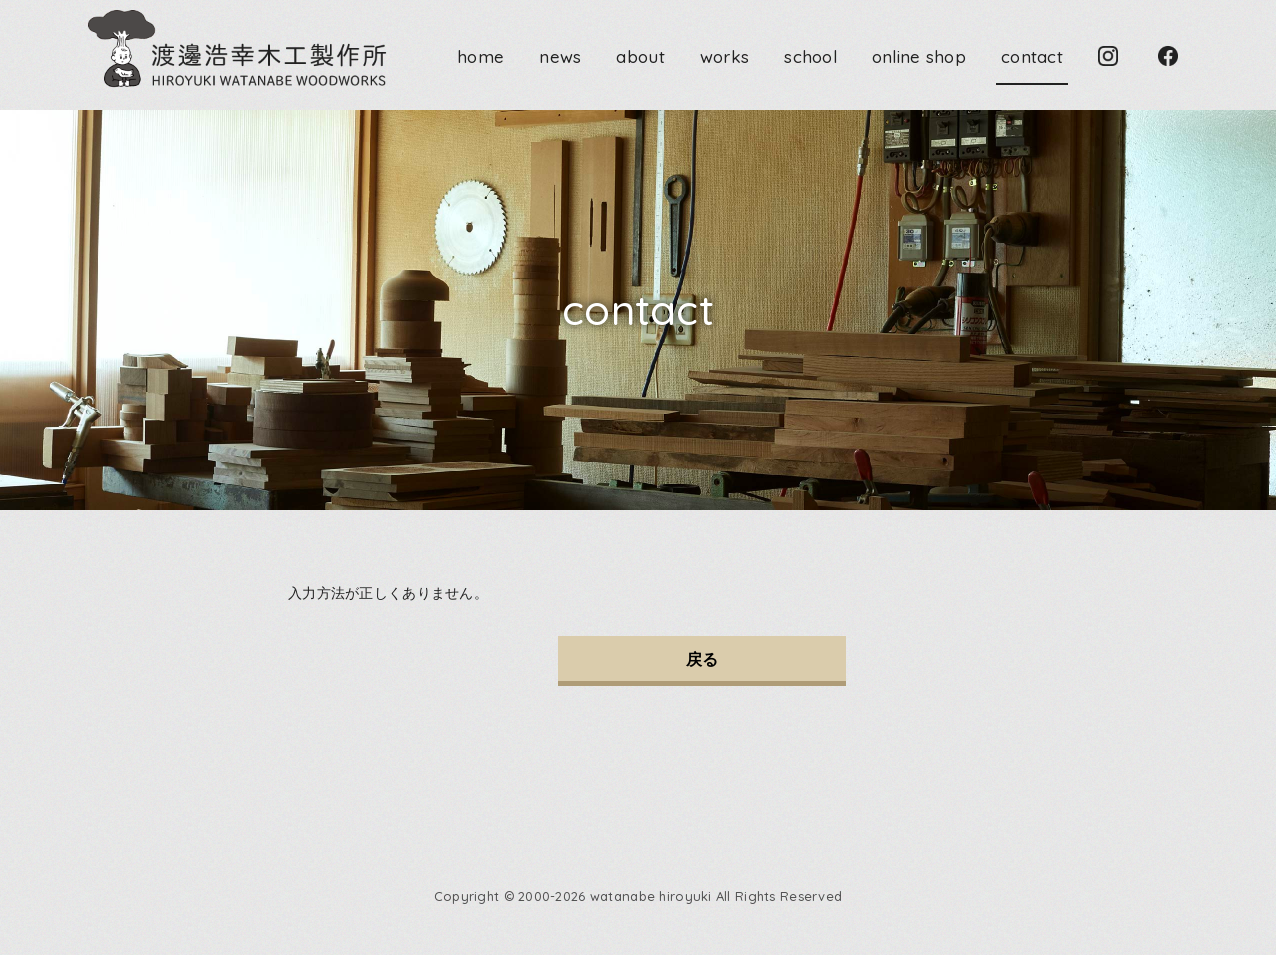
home (480, 56)
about (640, 56)
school (810, 56)
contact (1032, 56)
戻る (702, 659)
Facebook (1168, 56)
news (560, 56)
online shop (919, 56)
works (724, 56)
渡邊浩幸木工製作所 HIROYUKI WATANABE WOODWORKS (239, 50)
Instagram (1108, 56)
